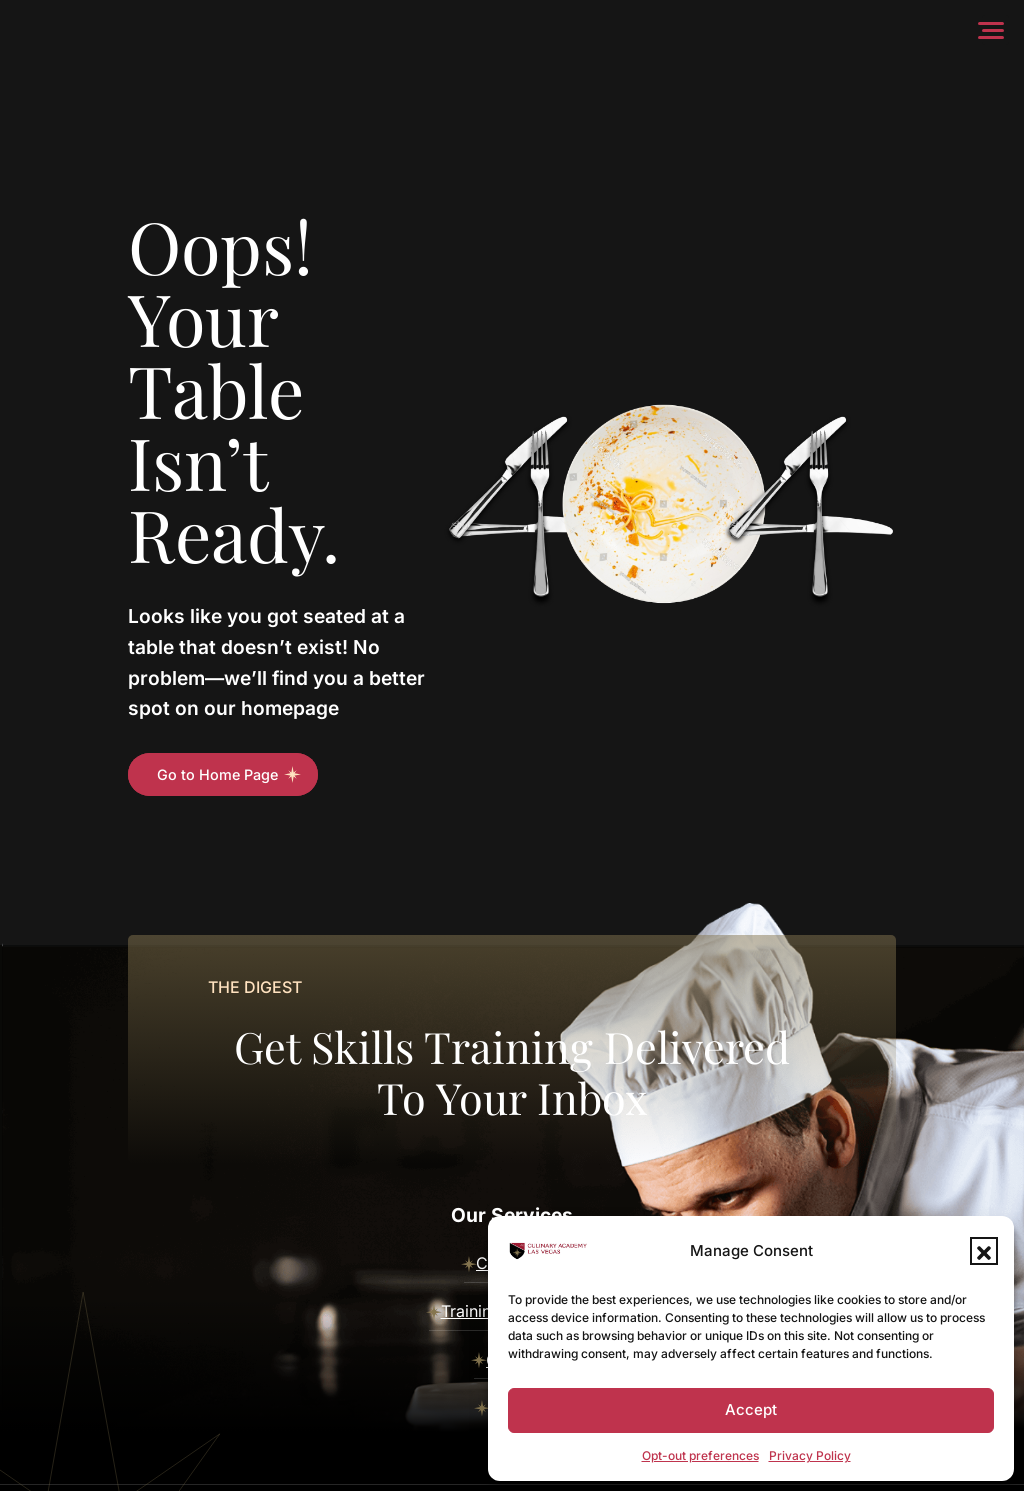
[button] (984, 1251)
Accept (751, 1409)
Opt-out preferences (700, 1455)
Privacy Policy (810, 1455)
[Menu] (995, 30)
